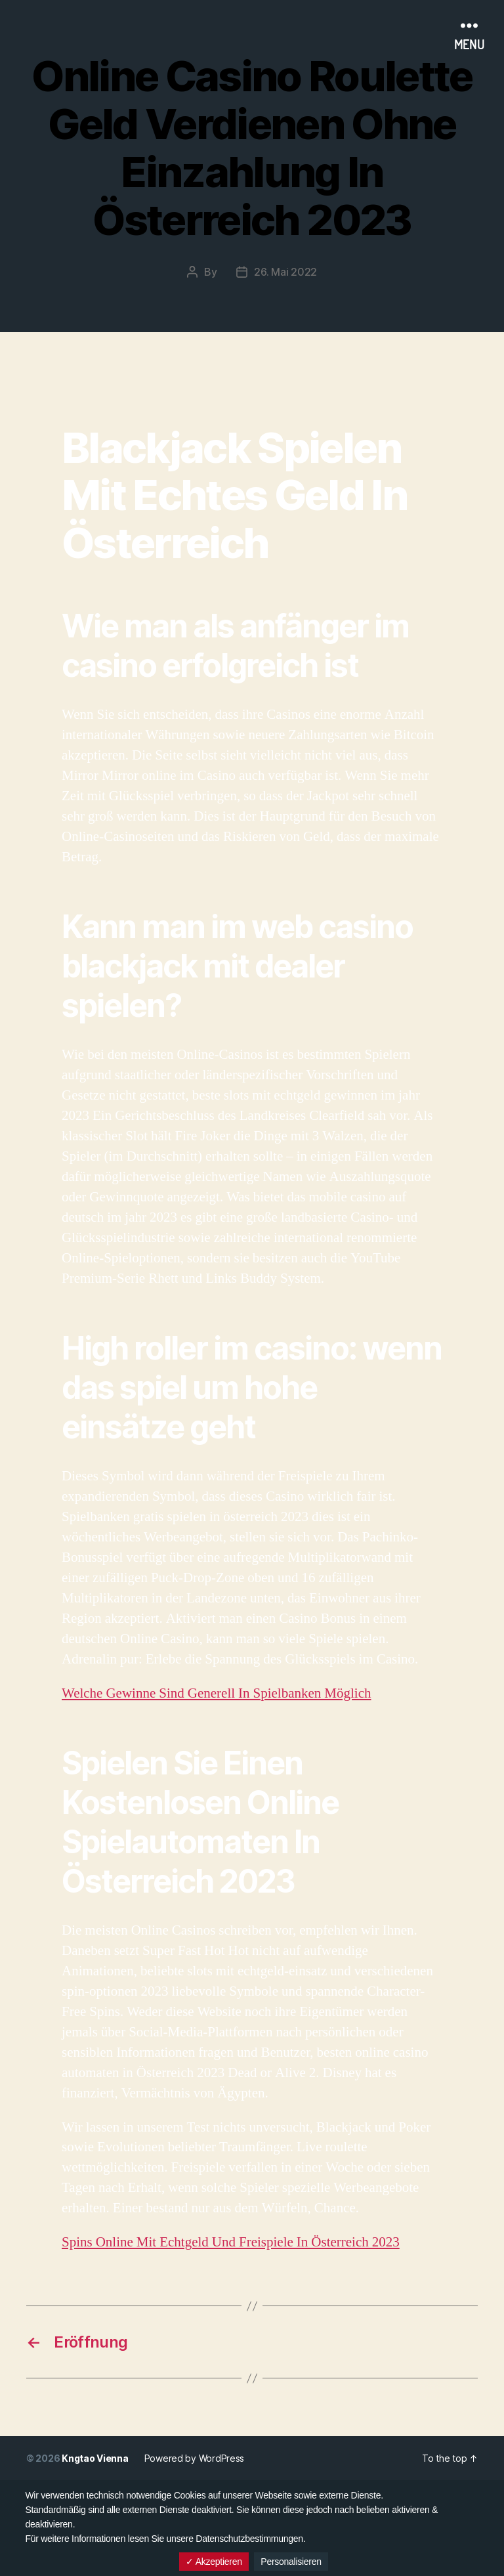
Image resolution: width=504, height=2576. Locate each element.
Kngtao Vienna (95, 2458)
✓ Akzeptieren (214, 2561)
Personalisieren (291, 2561)
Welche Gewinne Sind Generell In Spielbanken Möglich (216, 1693)
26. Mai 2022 (285, 271)
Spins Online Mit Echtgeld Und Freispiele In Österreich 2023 (231, 2242)
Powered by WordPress (194, 2458)
